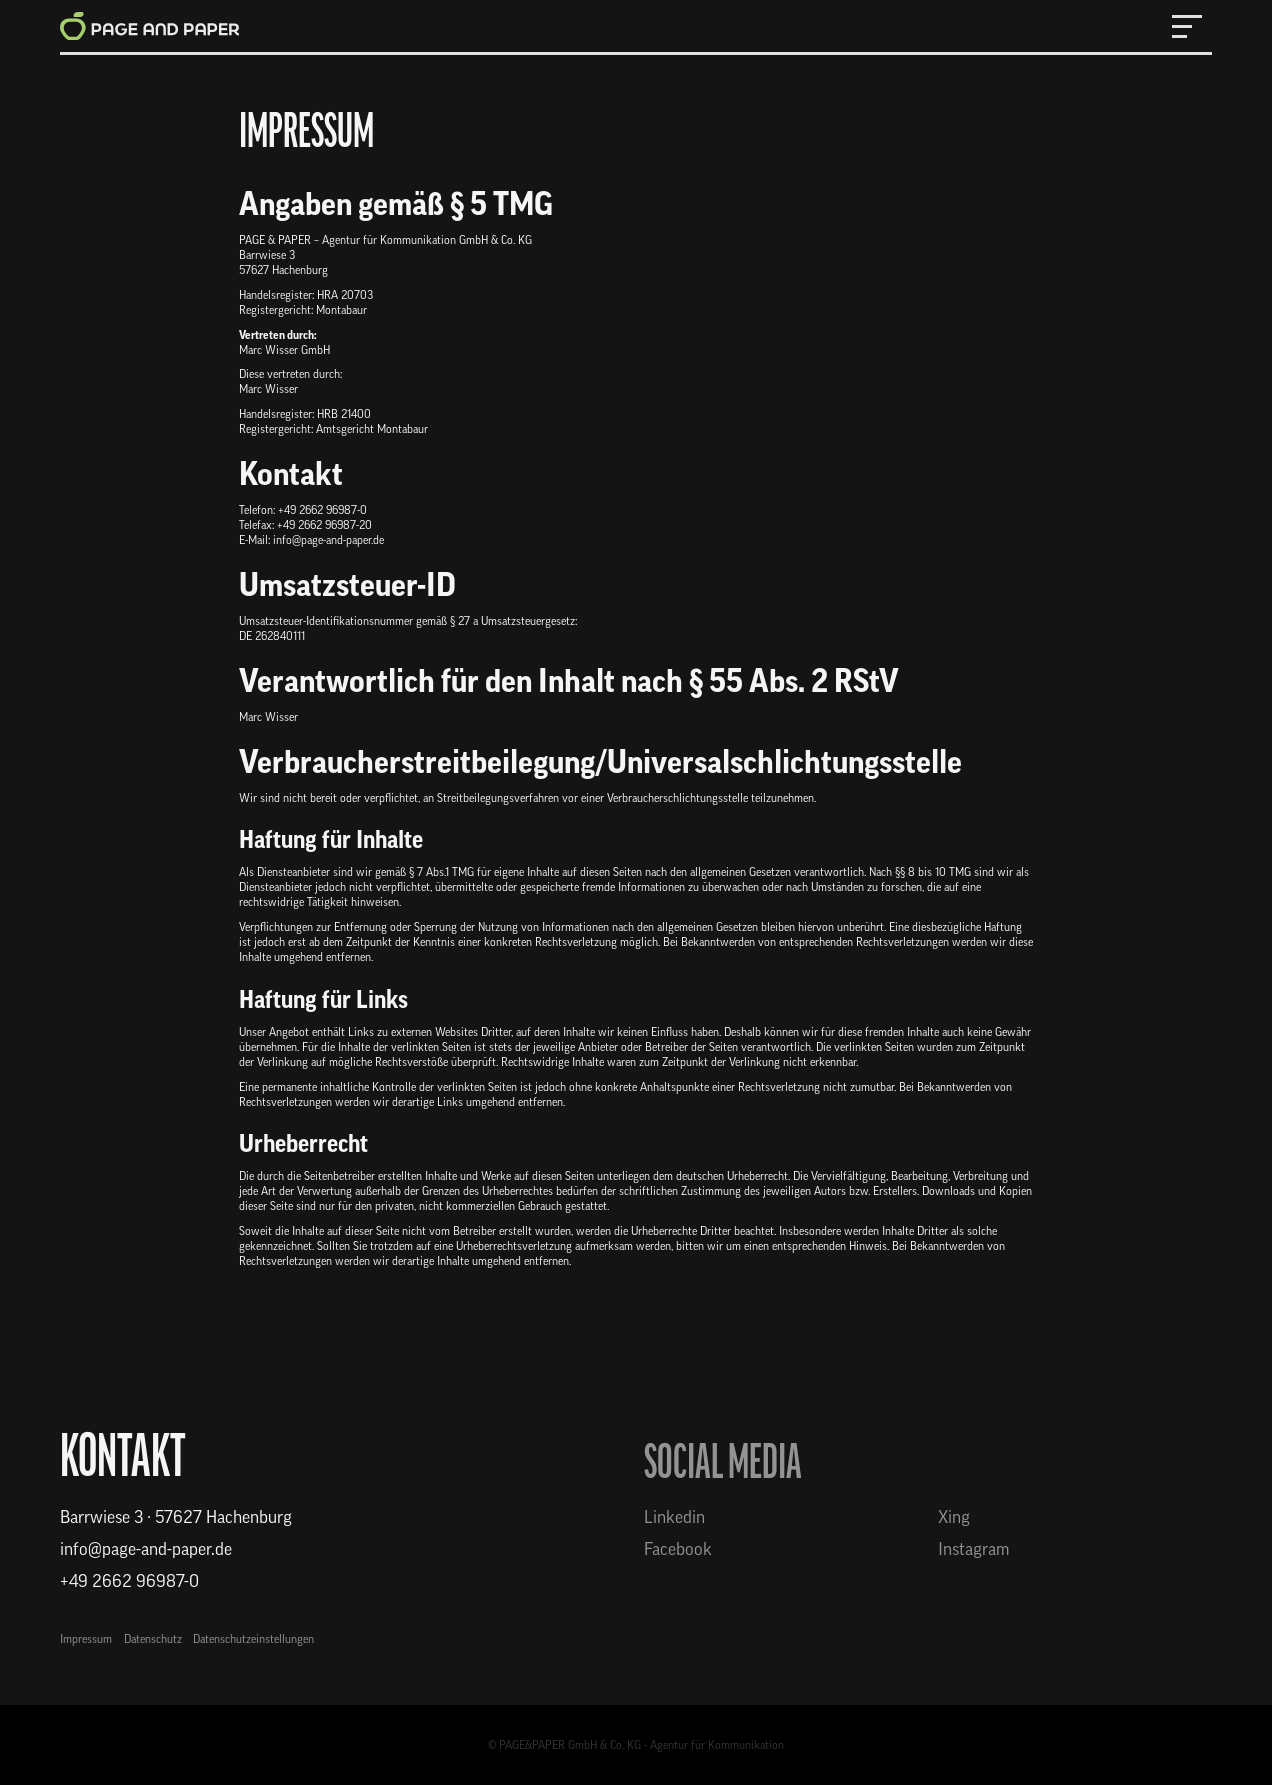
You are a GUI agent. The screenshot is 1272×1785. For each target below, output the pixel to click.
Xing (954, 1517)
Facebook (678, 1549)
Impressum (86, 1639)
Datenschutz (153, 1639)
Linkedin (674, 1517)
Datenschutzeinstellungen (253, 1639)
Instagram (973, 1549)
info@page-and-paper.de (146, 1549)
